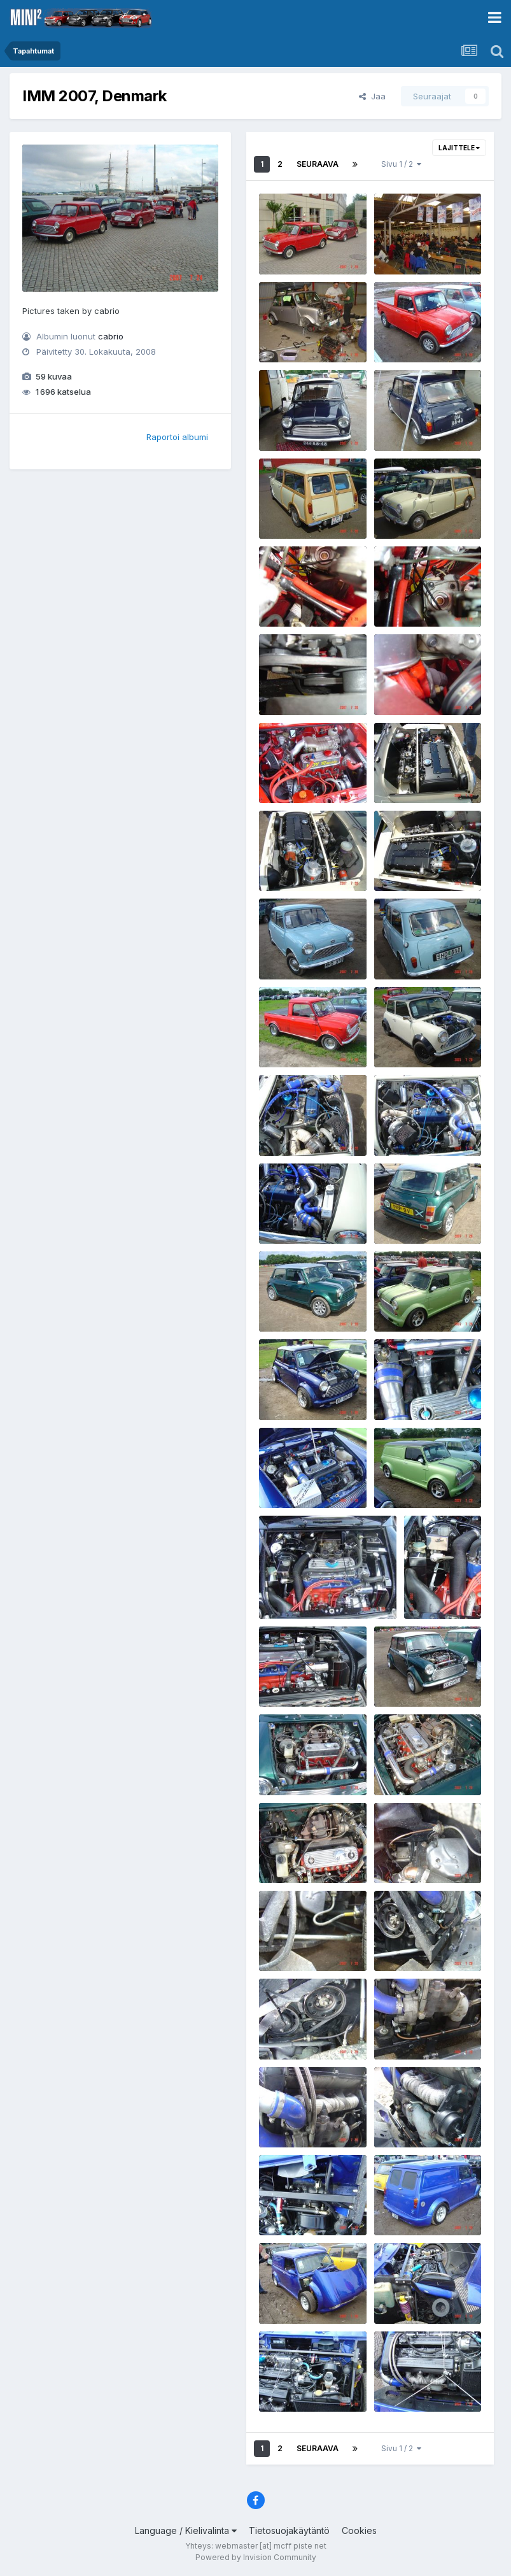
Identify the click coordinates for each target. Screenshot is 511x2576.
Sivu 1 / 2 (401, 164)
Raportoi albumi (177, 437)
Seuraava (318, 164)
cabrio (110, 336)
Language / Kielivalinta (186, 2530)
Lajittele (459, 148)
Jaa (372, 96)
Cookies (359, 2530)
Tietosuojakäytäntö (289, 2530)
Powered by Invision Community (255, 2557)
